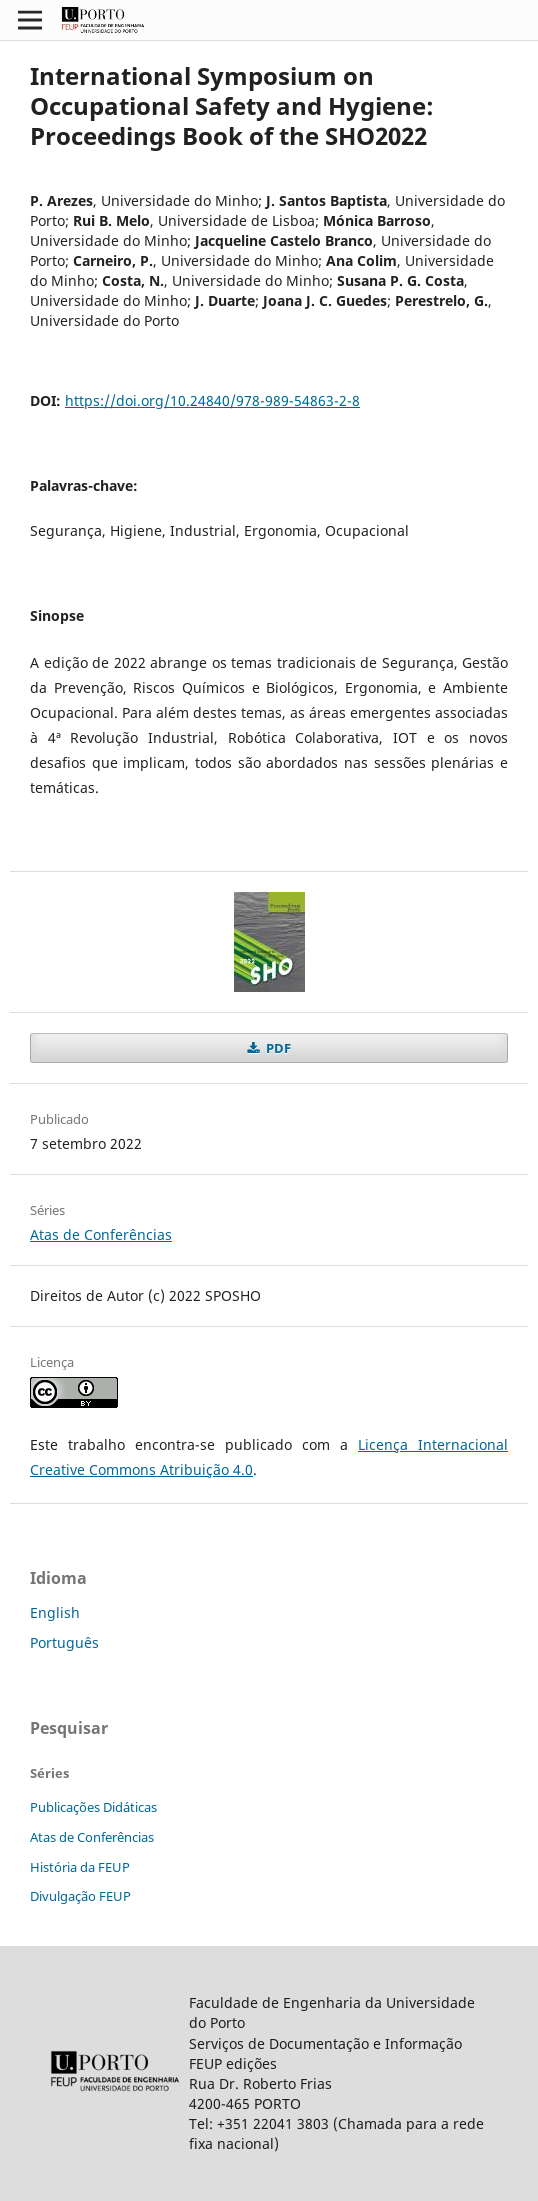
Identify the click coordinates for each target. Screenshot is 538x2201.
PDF (277, 1048)
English (55, 1612)
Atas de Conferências (101, 1234)
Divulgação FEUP (80, 1896)
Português (64, 1642)
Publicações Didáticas (93, 1807)
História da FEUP (80, 1867)
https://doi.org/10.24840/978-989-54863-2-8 (212, 400)
